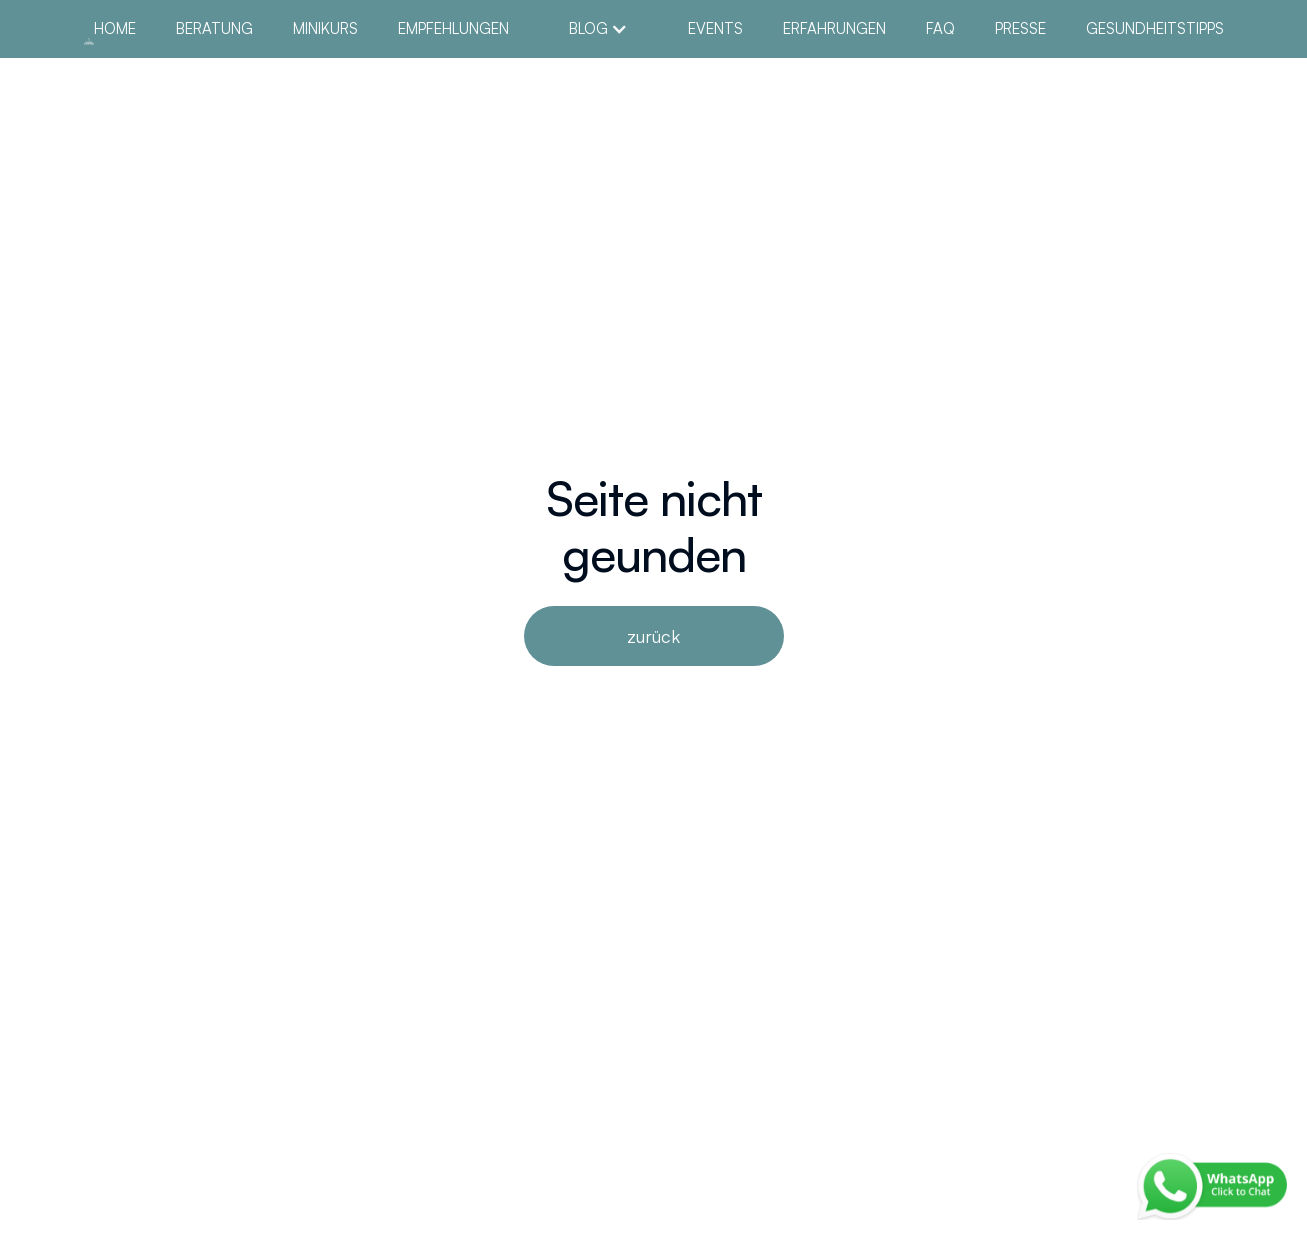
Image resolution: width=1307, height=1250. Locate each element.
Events (715, 29)
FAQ (940, 29)
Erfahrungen (834, 29)
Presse (1020, 29)
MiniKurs (325, 29)
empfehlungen (453, 29)
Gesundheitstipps (1155, 29)
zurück (653, 636)
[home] (89, 39)
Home (115, 29)
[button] (598, 29)
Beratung (214, 29)
